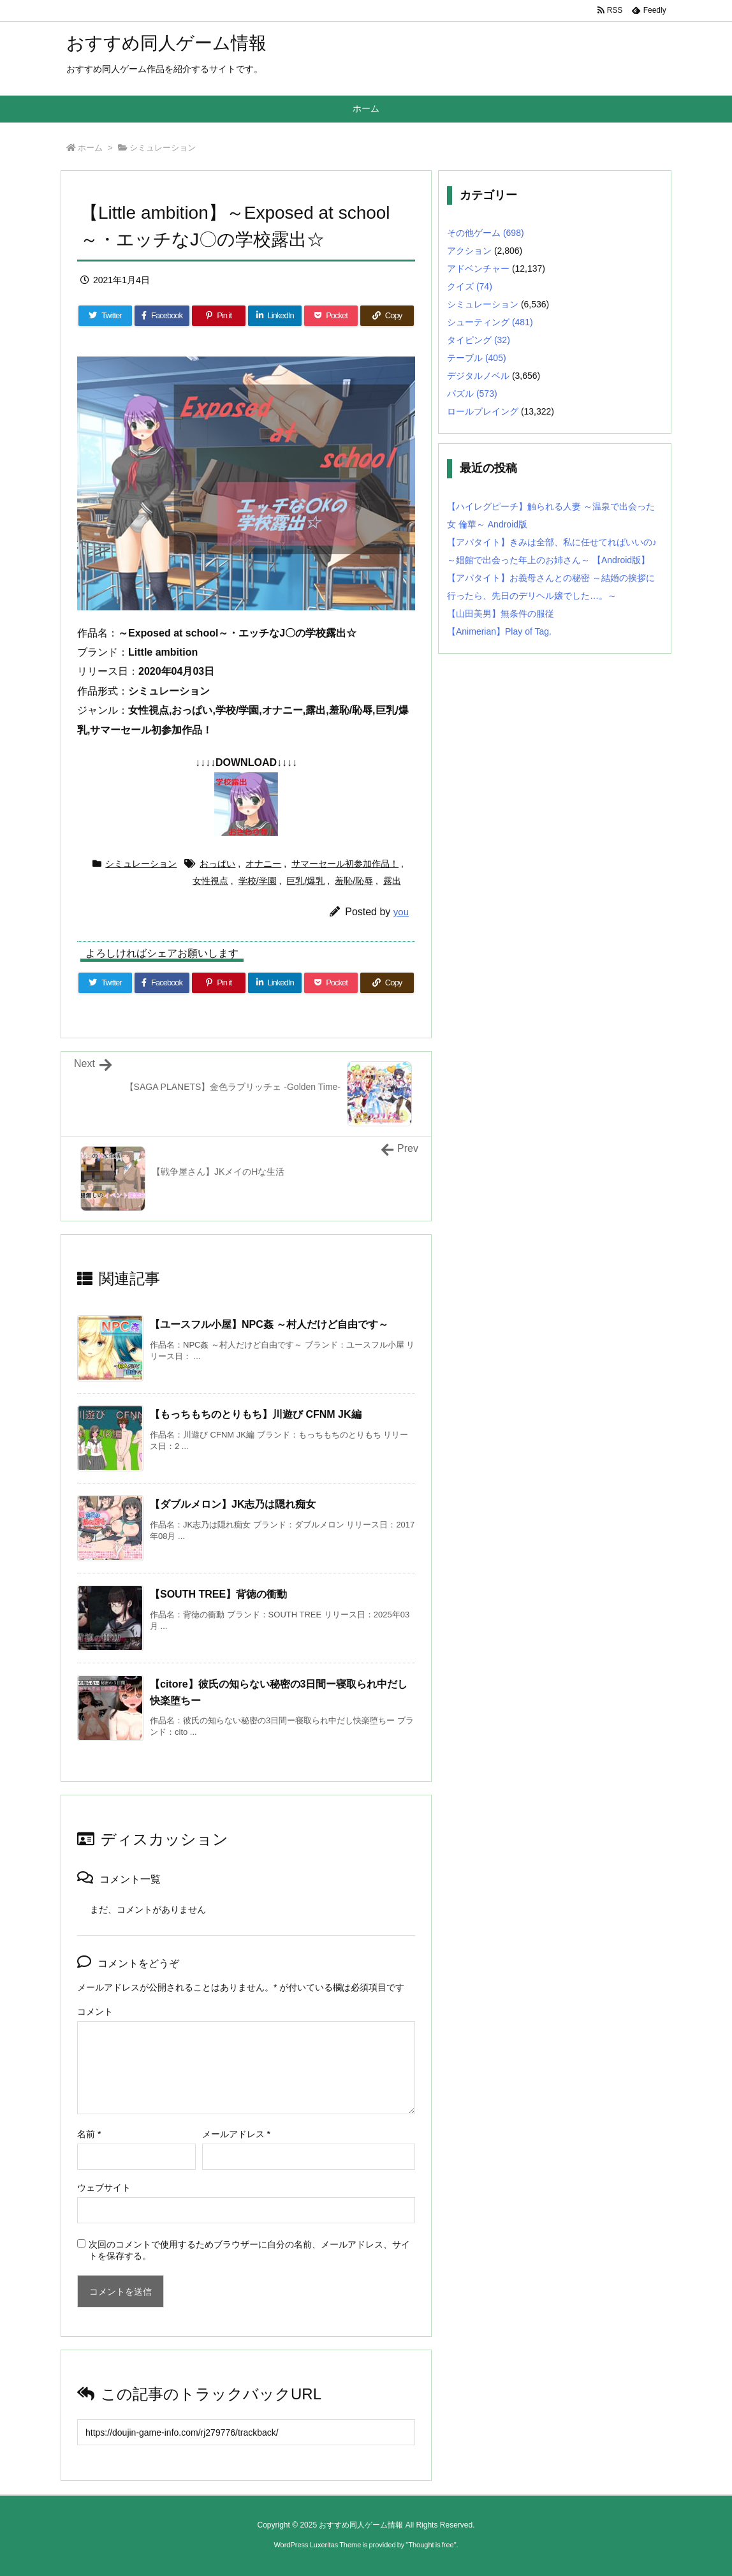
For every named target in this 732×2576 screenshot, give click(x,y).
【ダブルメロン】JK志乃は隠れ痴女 (233, 1504)
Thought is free (430, 2545)
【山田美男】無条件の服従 (500, 613)
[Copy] (387, 315)
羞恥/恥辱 (354, 881)
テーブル (476, 358)
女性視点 (210, 881)
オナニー (263, 863)
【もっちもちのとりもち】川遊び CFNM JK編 (256, 1414)
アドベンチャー (478, 268)
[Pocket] (331, 315)
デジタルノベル (478, 376)
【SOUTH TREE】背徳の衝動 (218, 1594)
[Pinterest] (218, 315)
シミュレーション (162, 147)
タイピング (478, 340)
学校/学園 (257, 881)
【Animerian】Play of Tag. (499, 631)
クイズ (469, 286)
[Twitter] (105, 315)
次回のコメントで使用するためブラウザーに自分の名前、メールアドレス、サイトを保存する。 (249, 2250)
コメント (95, 2011)
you (401, 911)
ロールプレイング (482, 411)
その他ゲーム (485, 233)
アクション (469, 251)
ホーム (90, 147)
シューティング (490, 322)
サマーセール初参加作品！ (345, 863)
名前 (89, 2134)
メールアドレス (236, 2134)
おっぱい (217, 863)
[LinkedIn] (275, 315)
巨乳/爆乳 (305, 881)
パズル (472, 393)
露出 (392, 881)
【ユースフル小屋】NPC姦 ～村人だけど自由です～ (269, 1324)
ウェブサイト (104, 2187)
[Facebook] (162, 315)
